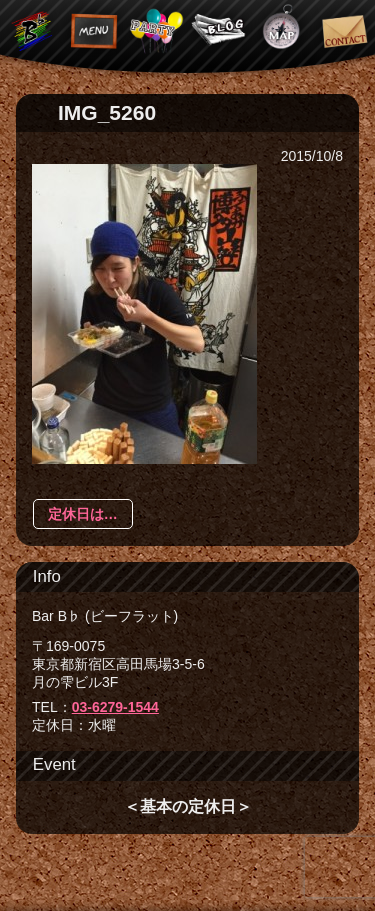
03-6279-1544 (115, 707)
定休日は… (83, 514)
